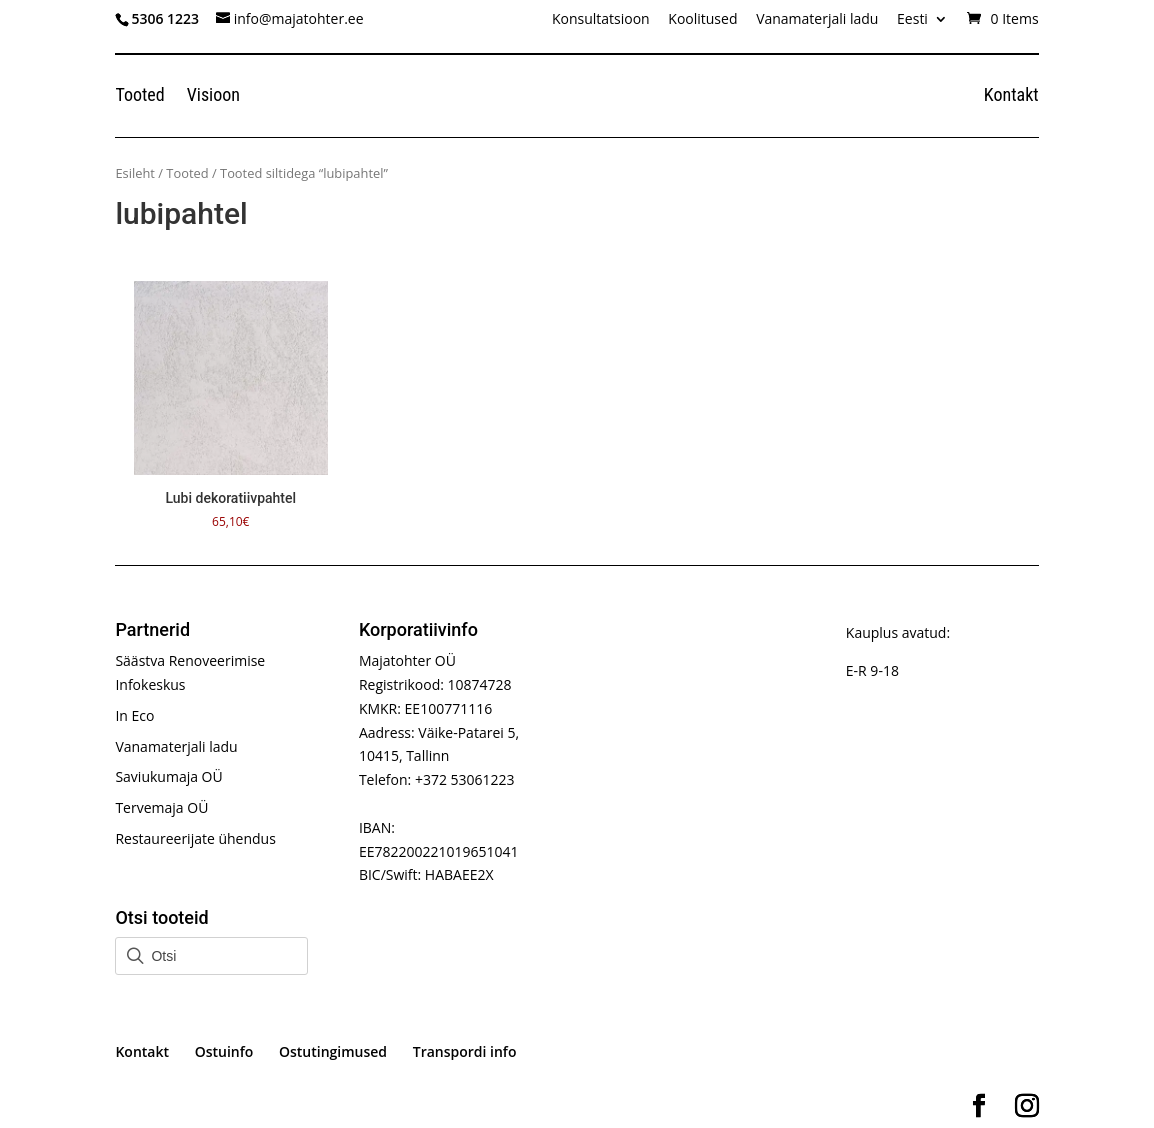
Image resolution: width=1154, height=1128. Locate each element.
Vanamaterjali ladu (817, 20)
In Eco (134, 715)
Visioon (213, 96)
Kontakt (1011, 96)
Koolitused (702, 20)
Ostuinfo (224, 1051)
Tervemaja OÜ (161, 807)
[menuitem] (922, 24)
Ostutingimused (333, 1051)
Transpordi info (465, 1051)
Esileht (135, 173)
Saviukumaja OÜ (168, 776)
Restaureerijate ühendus (195, 838)
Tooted (139, 96)
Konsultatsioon (601, 20)
